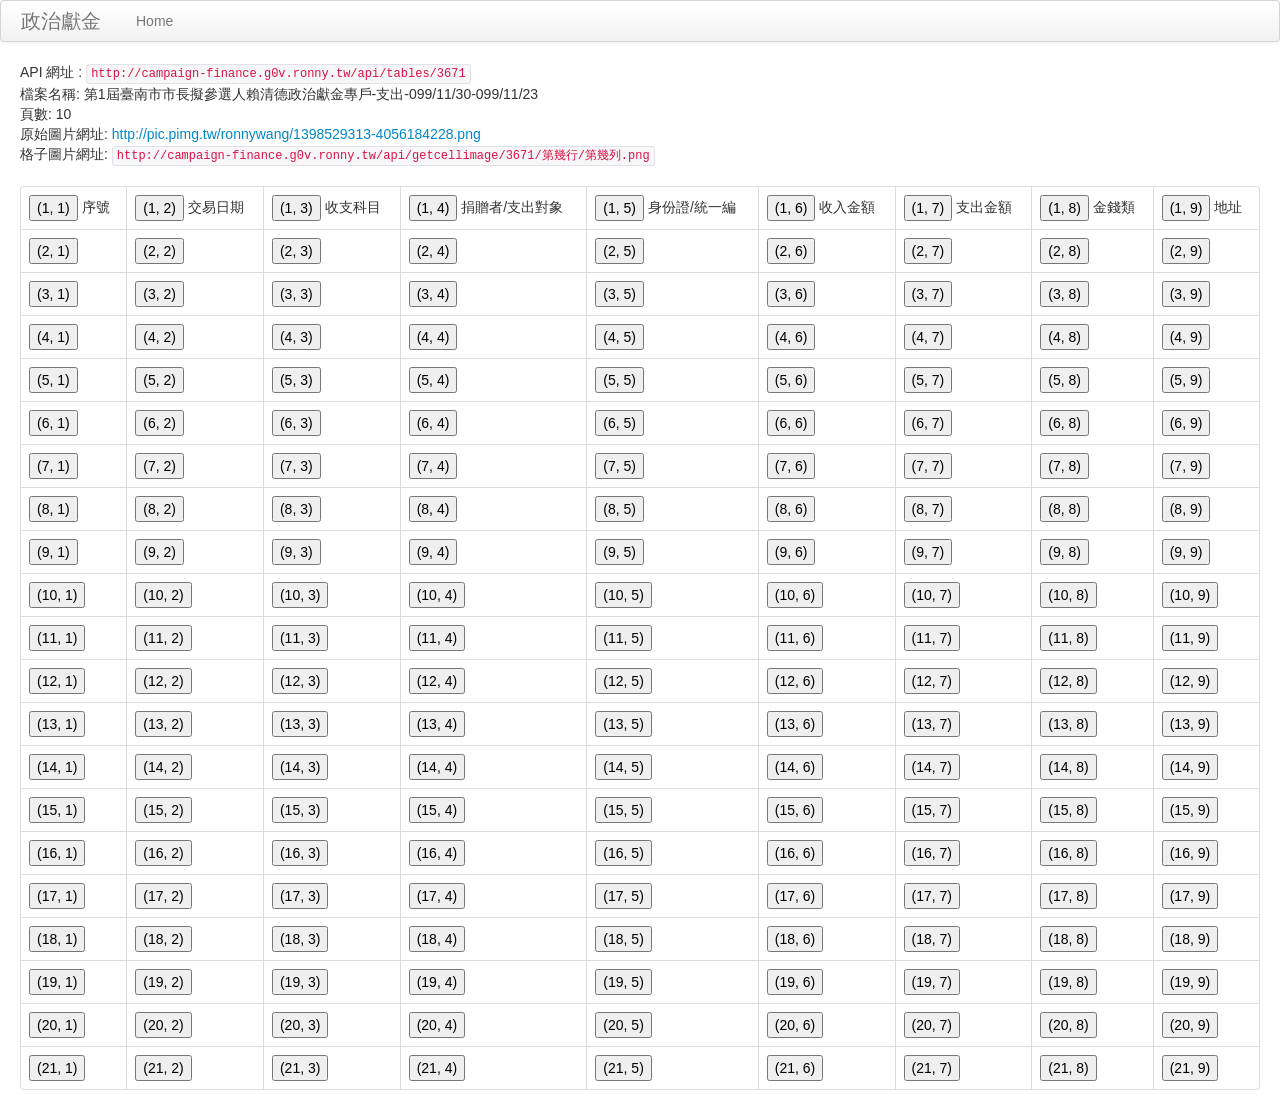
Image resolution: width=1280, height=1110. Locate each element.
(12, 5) (623, 681)
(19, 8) (1068, 982)
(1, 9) (1186, 208)
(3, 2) (159, 294)
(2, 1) (53, 251)
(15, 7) (932, 810)
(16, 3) (300, 853)
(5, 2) (159, 380)
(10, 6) (795, 595)
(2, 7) (928, 251)
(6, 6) (791, 423)
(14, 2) (163, 767)
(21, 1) (57, 1068)
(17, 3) (300, 896)
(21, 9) (1190, 1068)
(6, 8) (1064, 423)
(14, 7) (932, 767)
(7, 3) (296, 466)
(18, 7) (932, 939)
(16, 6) (795, 853)
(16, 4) (437, 853)
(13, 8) (1068, 724)
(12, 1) (57, 681)
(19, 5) (623, 982)
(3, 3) (296, 294)
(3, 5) (619, 294)
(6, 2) (159, 423)
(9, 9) (1186, 552)
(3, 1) (53, 294)
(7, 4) (433, 466)
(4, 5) (619, 337)
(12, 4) (437, 681)
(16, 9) (1190, 853)
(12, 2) (163, 681)
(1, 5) (619, 208)
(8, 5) (619, 509)
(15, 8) (1068, 810)
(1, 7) (928, 208)
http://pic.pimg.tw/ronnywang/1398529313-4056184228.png (296, 134)
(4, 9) (1186, 337)
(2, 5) (619, 251)
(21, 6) (795, 1068)
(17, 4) (437, 896)
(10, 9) (1190, 595)
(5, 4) (433, 380)
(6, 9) (1186, 423)
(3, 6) (791, 294)
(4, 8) (1064, 337)
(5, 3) (296, 380)
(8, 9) (1186, 509)
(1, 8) (1064, 208)
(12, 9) (1190, 681)
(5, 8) (1064, 380)
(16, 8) (1068, 853)
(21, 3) (300, 1068)
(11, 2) (163, 638)
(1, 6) (791, 208)
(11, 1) (57, 638)
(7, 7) (928, 466)
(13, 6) (795, 724)
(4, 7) (928, 337)
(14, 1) (57, 767)
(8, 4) (433, 509)
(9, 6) (791, 552)
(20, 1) (57, 1025)
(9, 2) (159, 552)
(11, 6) (795, 638)
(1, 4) (433, 208)
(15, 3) (300, 810)
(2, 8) (1064, 251)
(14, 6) (795, 767)
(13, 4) (437, 724)
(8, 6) (791, 509)
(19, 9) (1190, 982)
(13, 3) (300, 724)
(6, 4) (433, 423)
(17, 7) (932, 896)
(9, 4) (433, 552)
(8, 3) (296, 509)
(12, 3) (300, 681)
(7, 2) (159, 466)
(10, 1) (57, 595)
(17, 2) (163, 896)
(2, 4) (433, 251)
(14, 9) (1190, 767)
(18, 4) (437, 939)
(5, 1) (53, 380)
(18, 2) (163, 939)
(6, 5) (619, 423)
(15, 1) (57, 810)
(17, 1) (57, 896)
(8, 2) (159, 509)
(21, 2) (163, 1068)
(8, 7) (928, 509)
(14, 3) (300, 767)
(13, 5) (623, 724)
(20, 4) (437, 1025)
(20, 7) (932, 1025)
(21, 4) (437, 1068)
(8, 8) (1064, 509)
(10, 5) (623, 595)
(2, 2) (159, 251)
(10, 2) (163, 595)
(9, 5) (619, 552)
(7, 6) (791, 466)
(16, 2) (163, 853)
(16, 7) (932, 853)
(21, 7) (932, 1068)
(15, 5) (623, 810)
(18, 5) (623, 939)
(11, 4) (437, 638)
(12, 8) (1068, 681)
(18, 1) (57, 939)
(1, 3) (296, 208)
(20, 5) (623, 1025)
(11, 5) (623, 638)
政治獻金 (61, 21)
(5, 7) (928, 380)
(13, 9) (1190, 724)
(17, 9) (1190, 896)
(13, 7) (932, 724)
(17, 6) (795, 896)
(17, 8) (1068, 896)
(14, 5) (623, 767)
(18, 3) (300, 939)
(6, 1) (53, 423)
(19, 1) (57, 982)
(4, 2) (159, 337)
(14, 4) (437, 767)
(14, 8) (1068, 767)
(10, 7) (932, 595)
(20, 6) (795, 1025)
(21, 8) (1068, 1068)
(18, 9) (1190, 939)
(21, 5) (623, 1068)
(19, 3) (300, 982)
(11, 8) (1068, 638)
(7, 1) (53, 466)
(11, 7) (932, 638)
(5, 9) (1186, 380)
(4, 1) (53, 337)
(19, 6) (795, 982)
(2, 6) (791, 251)
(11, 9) (1190, 638)
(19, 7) (932, 982)
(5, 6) (791, 380)
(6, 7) (928, 423)
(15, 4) (437, 810)
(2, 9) (1186, 251)
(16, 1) (57, 853)
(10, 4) (437, 595)
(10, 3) (300, 595)
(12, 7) (932, 681)
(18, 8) (1068, 939)
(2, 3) (296, 251)
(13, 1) (57, 724)
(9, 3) (296, 552)
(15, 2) (163, 810)
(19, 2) (163, 982)
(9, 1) (53, 552)
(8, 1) (53, 509)
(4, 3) (296, 337)
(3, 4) (433, 294)
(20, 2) (163, 1025)
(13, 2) (163, 724)
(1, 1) (53, 208)
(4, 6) (791, 337)
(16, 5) (623, 853)
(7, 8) (1064, 466)
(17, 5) (623, 896)
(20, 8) (1068, 1025)
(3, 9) (1186, 294)
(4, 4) (433, 337)
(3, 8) (1064, 294)
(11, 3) (300, 638)
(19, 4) (437, 982)
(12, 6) (795, 681)
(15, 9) (1190, 810)
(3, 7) (928, 294)
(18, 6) (795, 939)
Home (154, 21)
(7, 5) (619, 466)
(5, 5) (619, 380)
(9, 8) (1064, 552)
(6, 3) (296, 423)
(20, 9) (1190, 1025)
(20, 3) (300, 1025)
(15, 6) (795, 810)
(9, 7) (928, 552)
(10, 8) (1068, 595)
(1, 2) (159, 208)
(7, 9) (1186, 466)
